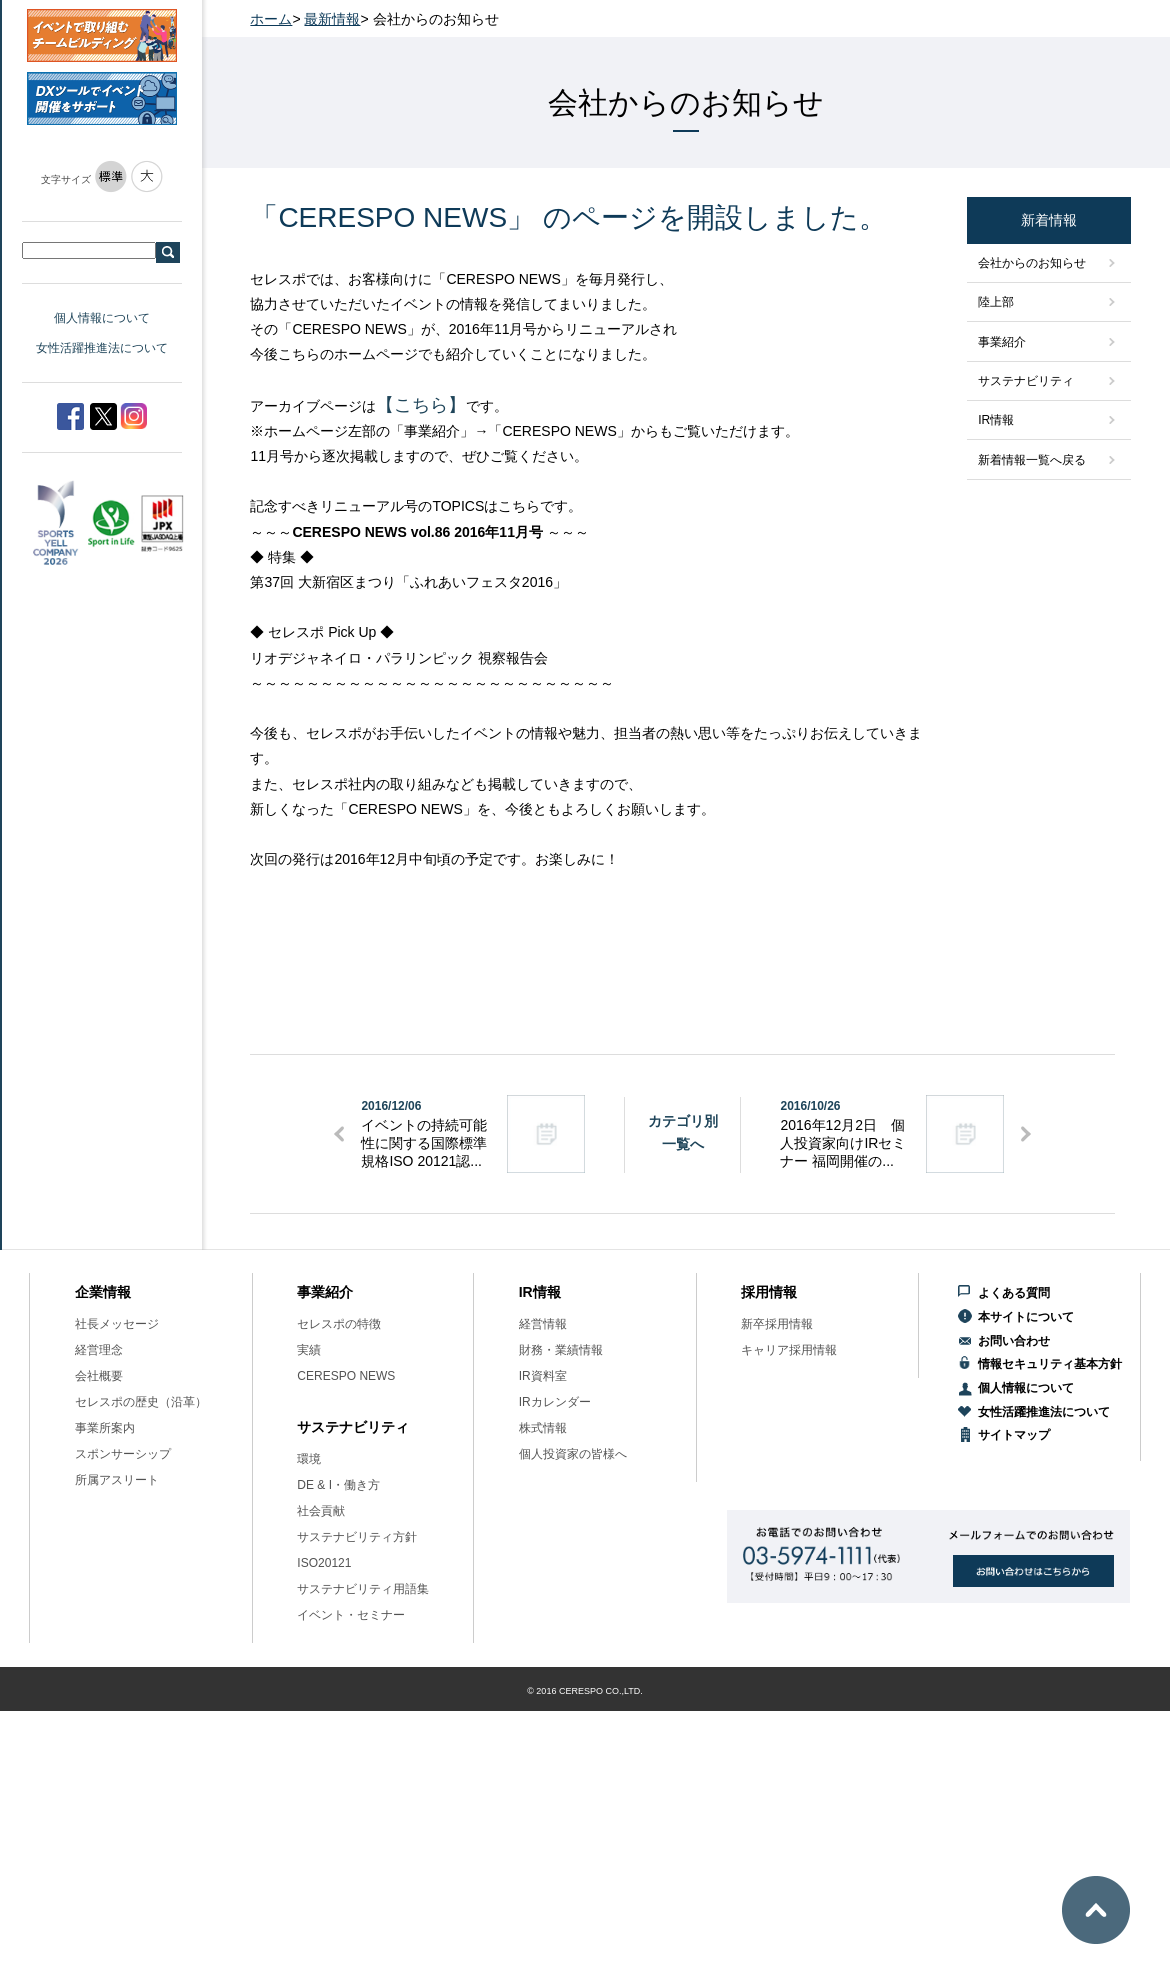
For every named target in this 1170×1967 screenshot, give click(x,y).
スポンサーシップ (123, 1454)
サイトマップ (1014, 1435)
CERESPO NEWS (346, 1376)
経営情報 (543, 1324)
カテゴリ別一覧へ (683, 1132)
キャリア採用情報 (789, 1350)
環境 (309, 1459)
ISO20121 (324, 1563)
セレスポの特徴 (339, 1324)
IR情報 (996, 420)
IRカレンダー (555, 1402)
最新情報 (332, 19)
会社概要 (99, 1376)
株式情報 (543, 1428)
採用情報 (769, 1292)
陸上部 (996, 302)
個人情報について (102, 318)
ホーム (271, 19)
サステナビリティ (1026, 381)
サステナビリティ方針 (357, 1537)
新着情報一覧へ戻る (1032, 460)
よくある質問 (1014, 1293)
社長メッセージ (117, 1324)
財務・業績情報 (561, 1350)
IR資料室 (543, 1376)
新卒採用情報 (777, 1324)
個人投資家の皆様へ (573, 1454)
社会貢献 (321, 1511)
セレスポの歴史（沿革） (141, 1402)
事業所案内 (105, 1428)
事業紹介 (1002, 342)
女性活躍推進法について (102, 348)
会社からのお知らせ (1032, 263)
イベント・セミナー (351, 1615)
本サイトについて (1026, 1317)
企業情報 (103, 1292)
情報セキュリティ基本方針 (1050, 1364)
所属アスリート (117, 1480)
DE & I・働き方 (338, 1485)
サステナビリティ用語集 (363, 1589)
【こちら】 (421, 405)
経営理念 (99, 1350)
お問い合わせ (1014, 1341)
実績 (309, 1350)
